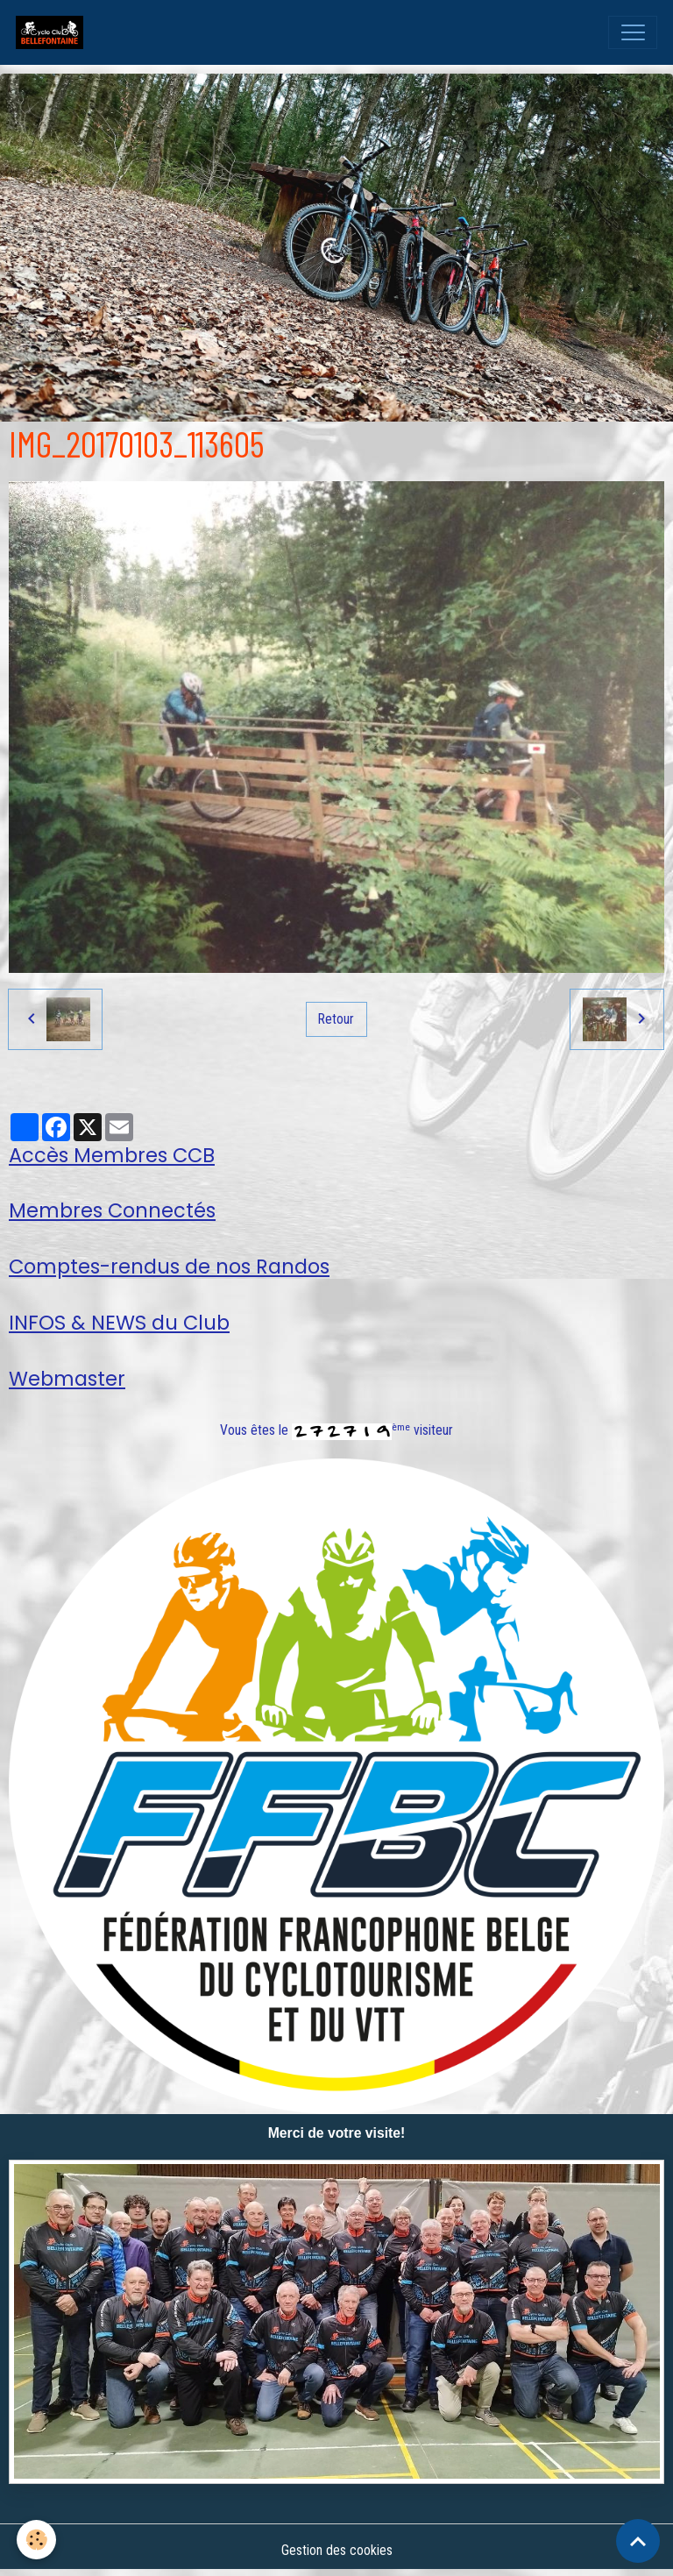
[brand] (53, 32)
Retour (336, 1019)
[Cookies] (37, 2539)
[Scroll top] (638, 2541)
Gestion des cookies (337, 2550)
